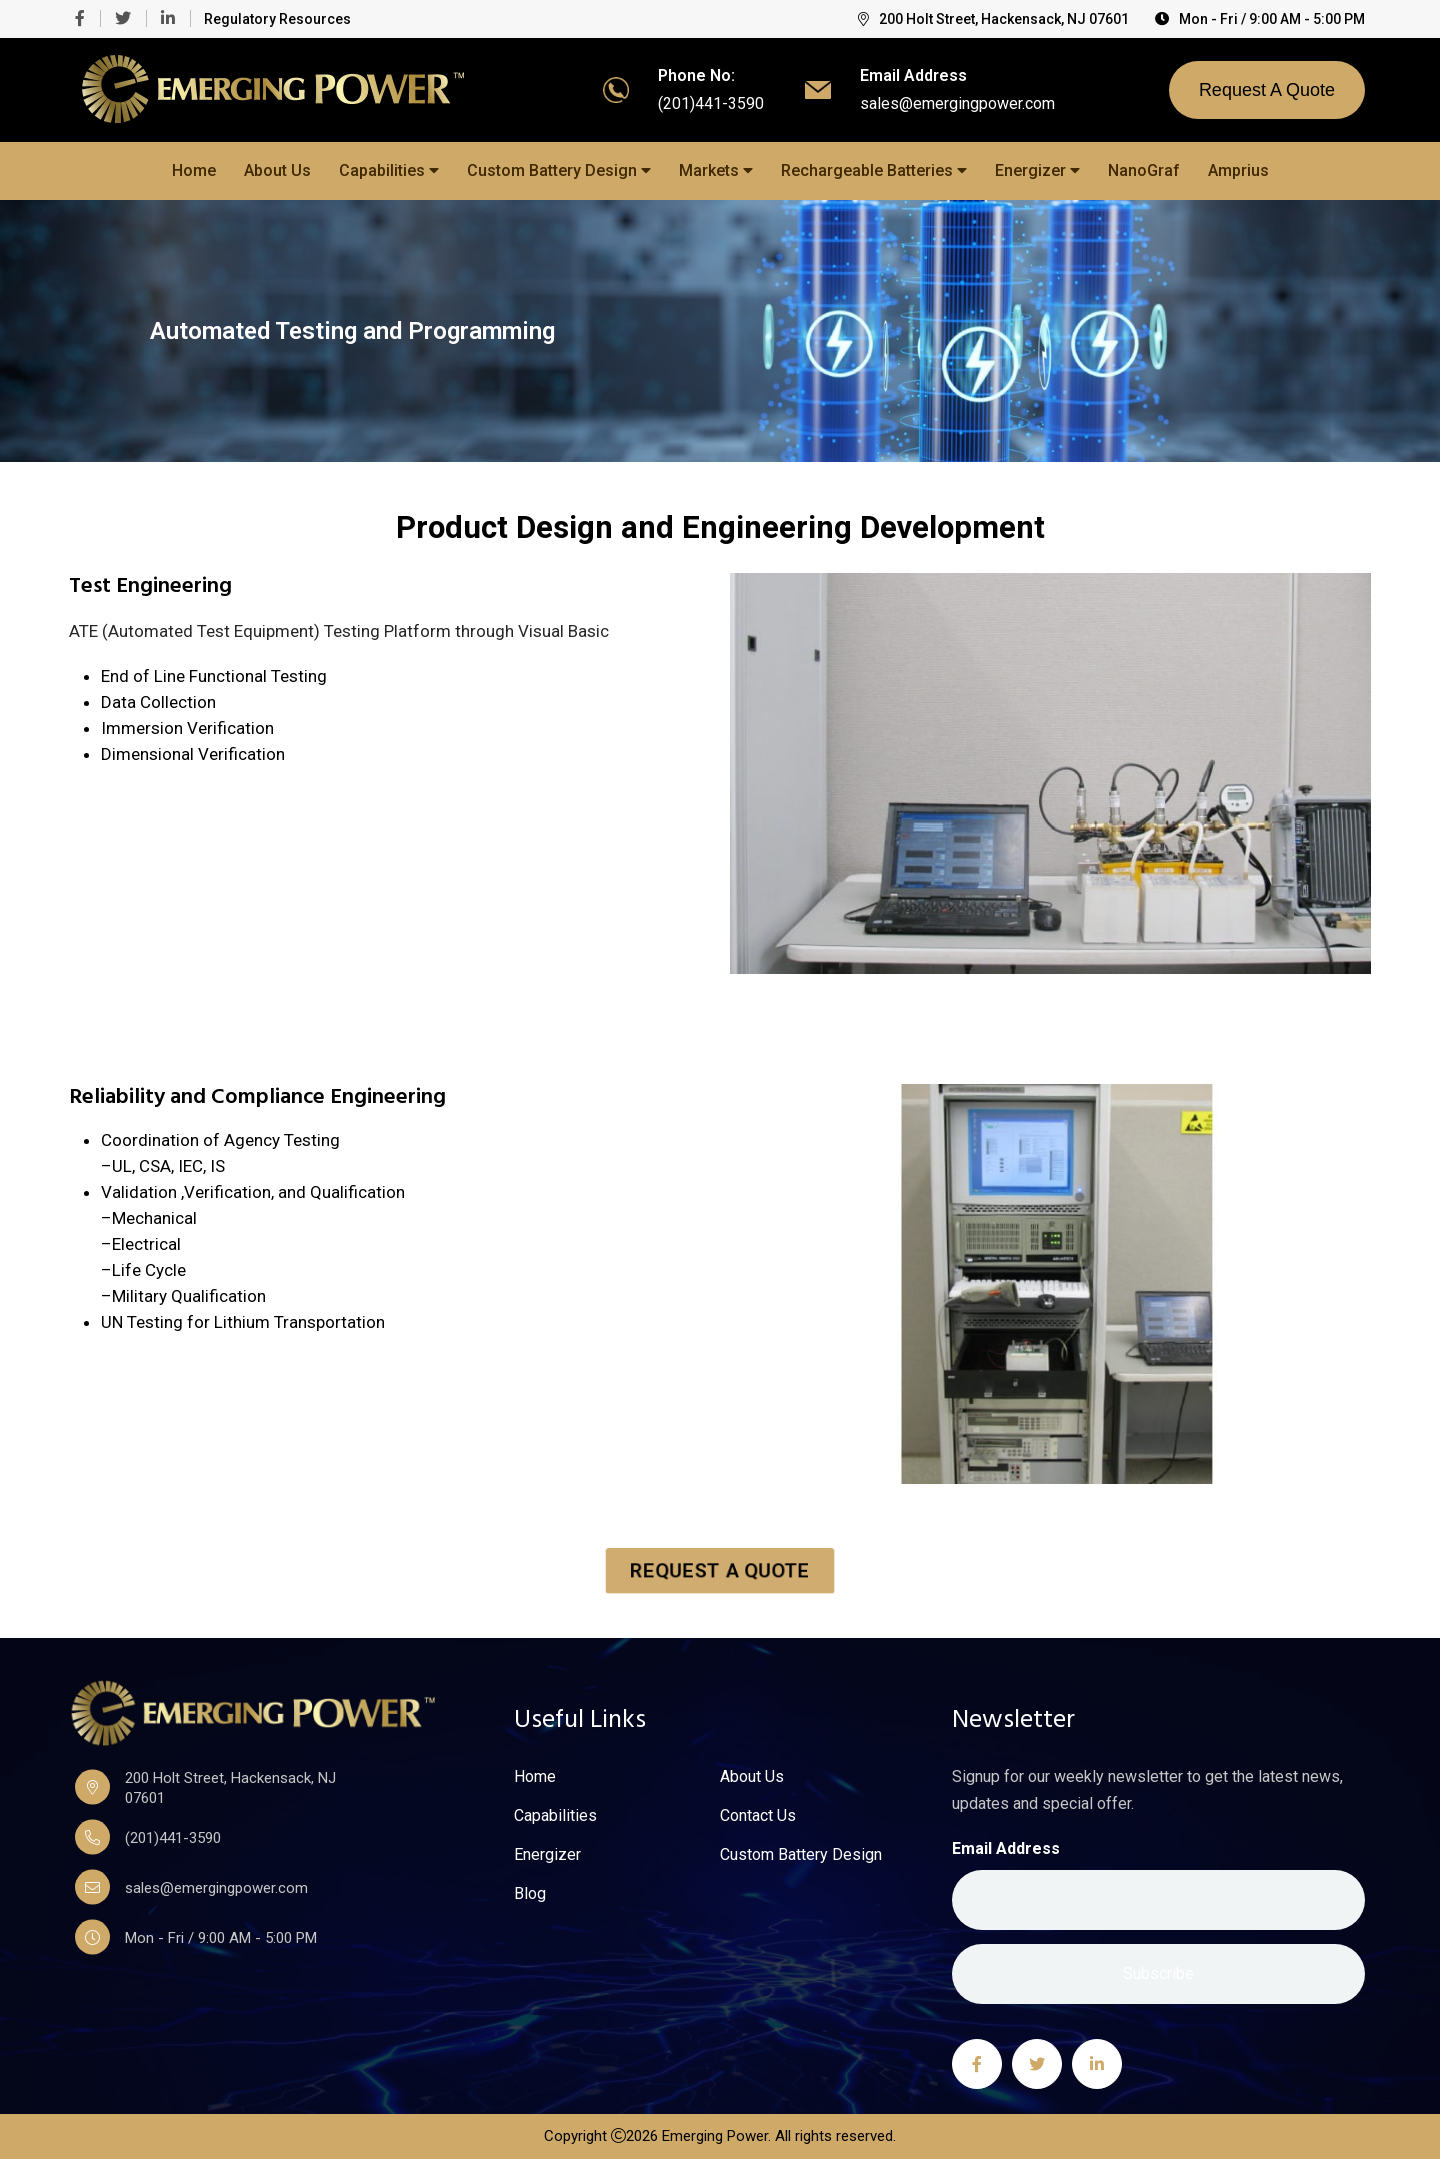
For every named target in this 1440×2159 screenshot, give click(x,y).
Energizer (1037, 170)
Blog (530, 1894)
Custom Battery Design (559, 170)
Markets (716, 170)
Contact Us (758, 1816)
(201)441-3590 (711, 103)
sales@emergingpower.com (957, 103)
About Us (277, 170)
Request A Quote (1267, 90)
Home (194, 170)
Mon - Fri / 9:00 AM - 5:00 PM (1260, 19)
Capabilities (389, 170)
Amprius (1238, 170)
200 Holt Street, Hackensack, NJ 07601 (993, 19)
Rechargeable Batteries (874, 170)
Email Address (1006, 1848)
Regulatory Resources (277, 19)
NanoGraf (1144, 170)
